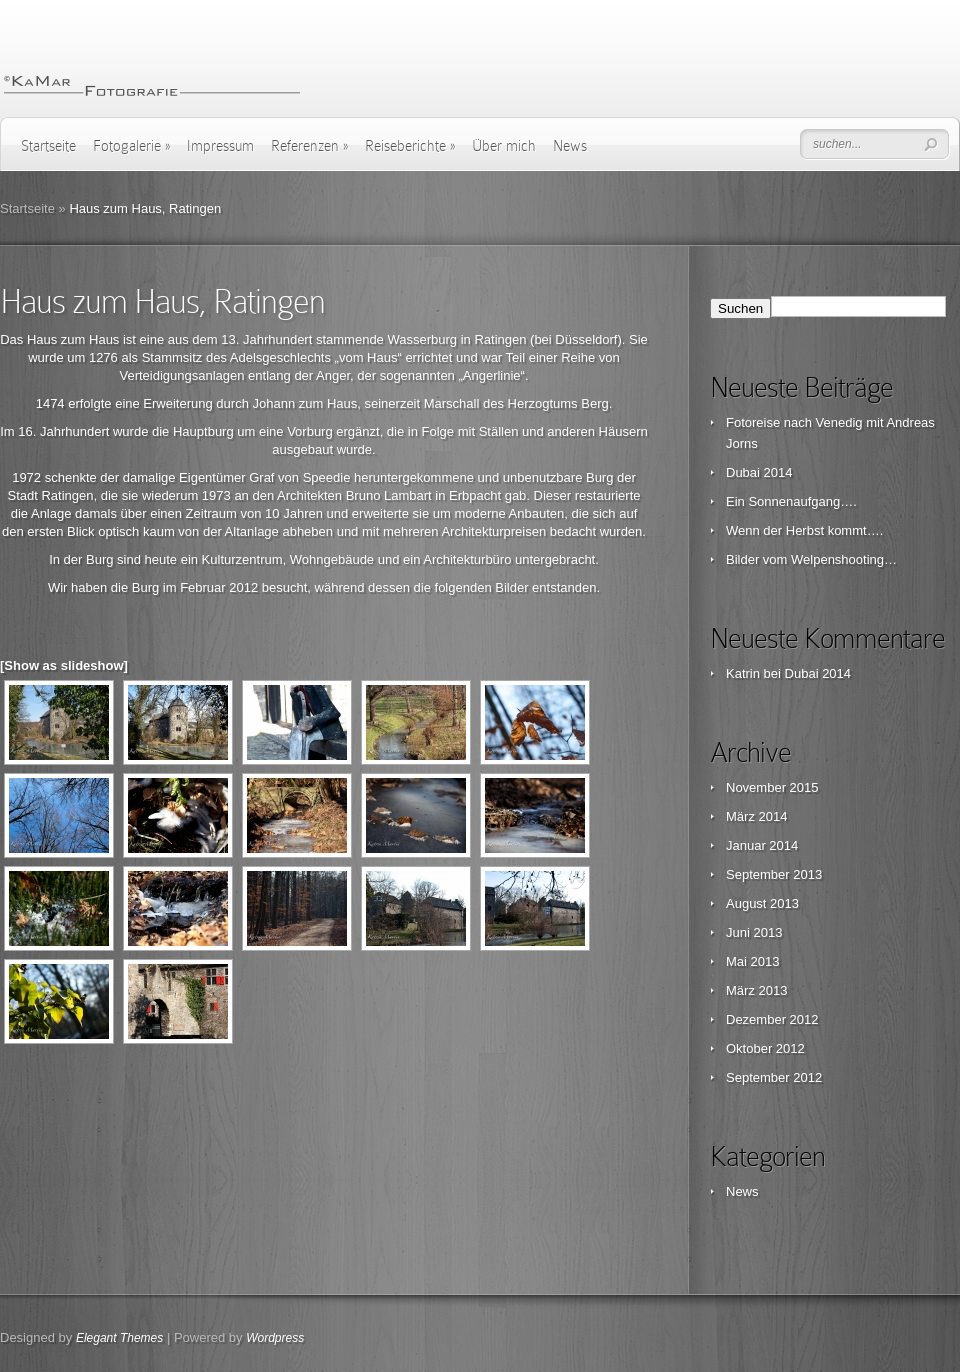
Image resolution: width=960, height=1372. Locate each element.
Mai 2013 (752, 961)
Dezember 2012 (772, 1019)
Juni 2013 (754, 932)
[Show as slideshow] (64, 665)
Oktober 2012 (765, 1048)
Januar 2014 (762, 845)
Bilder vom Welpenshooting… (811, 559)
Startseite (48, 146)
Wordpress (275, 1338)
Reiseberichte (410, 146)
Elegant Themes (119, 1338)
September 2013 (774, 874)
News (570, 146)
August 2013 (762, 903)
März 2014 (756, 816)
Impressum (220, 146)
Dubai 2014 (759, 472)
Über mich (504, 146)
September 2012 (774, 1077)
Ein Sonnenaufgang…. (791, 501)
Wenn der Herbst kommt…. (804, 530)
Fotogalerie (131, 146)
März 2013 (756, 990)
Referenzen (309, 146)
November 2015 (772, 787)
